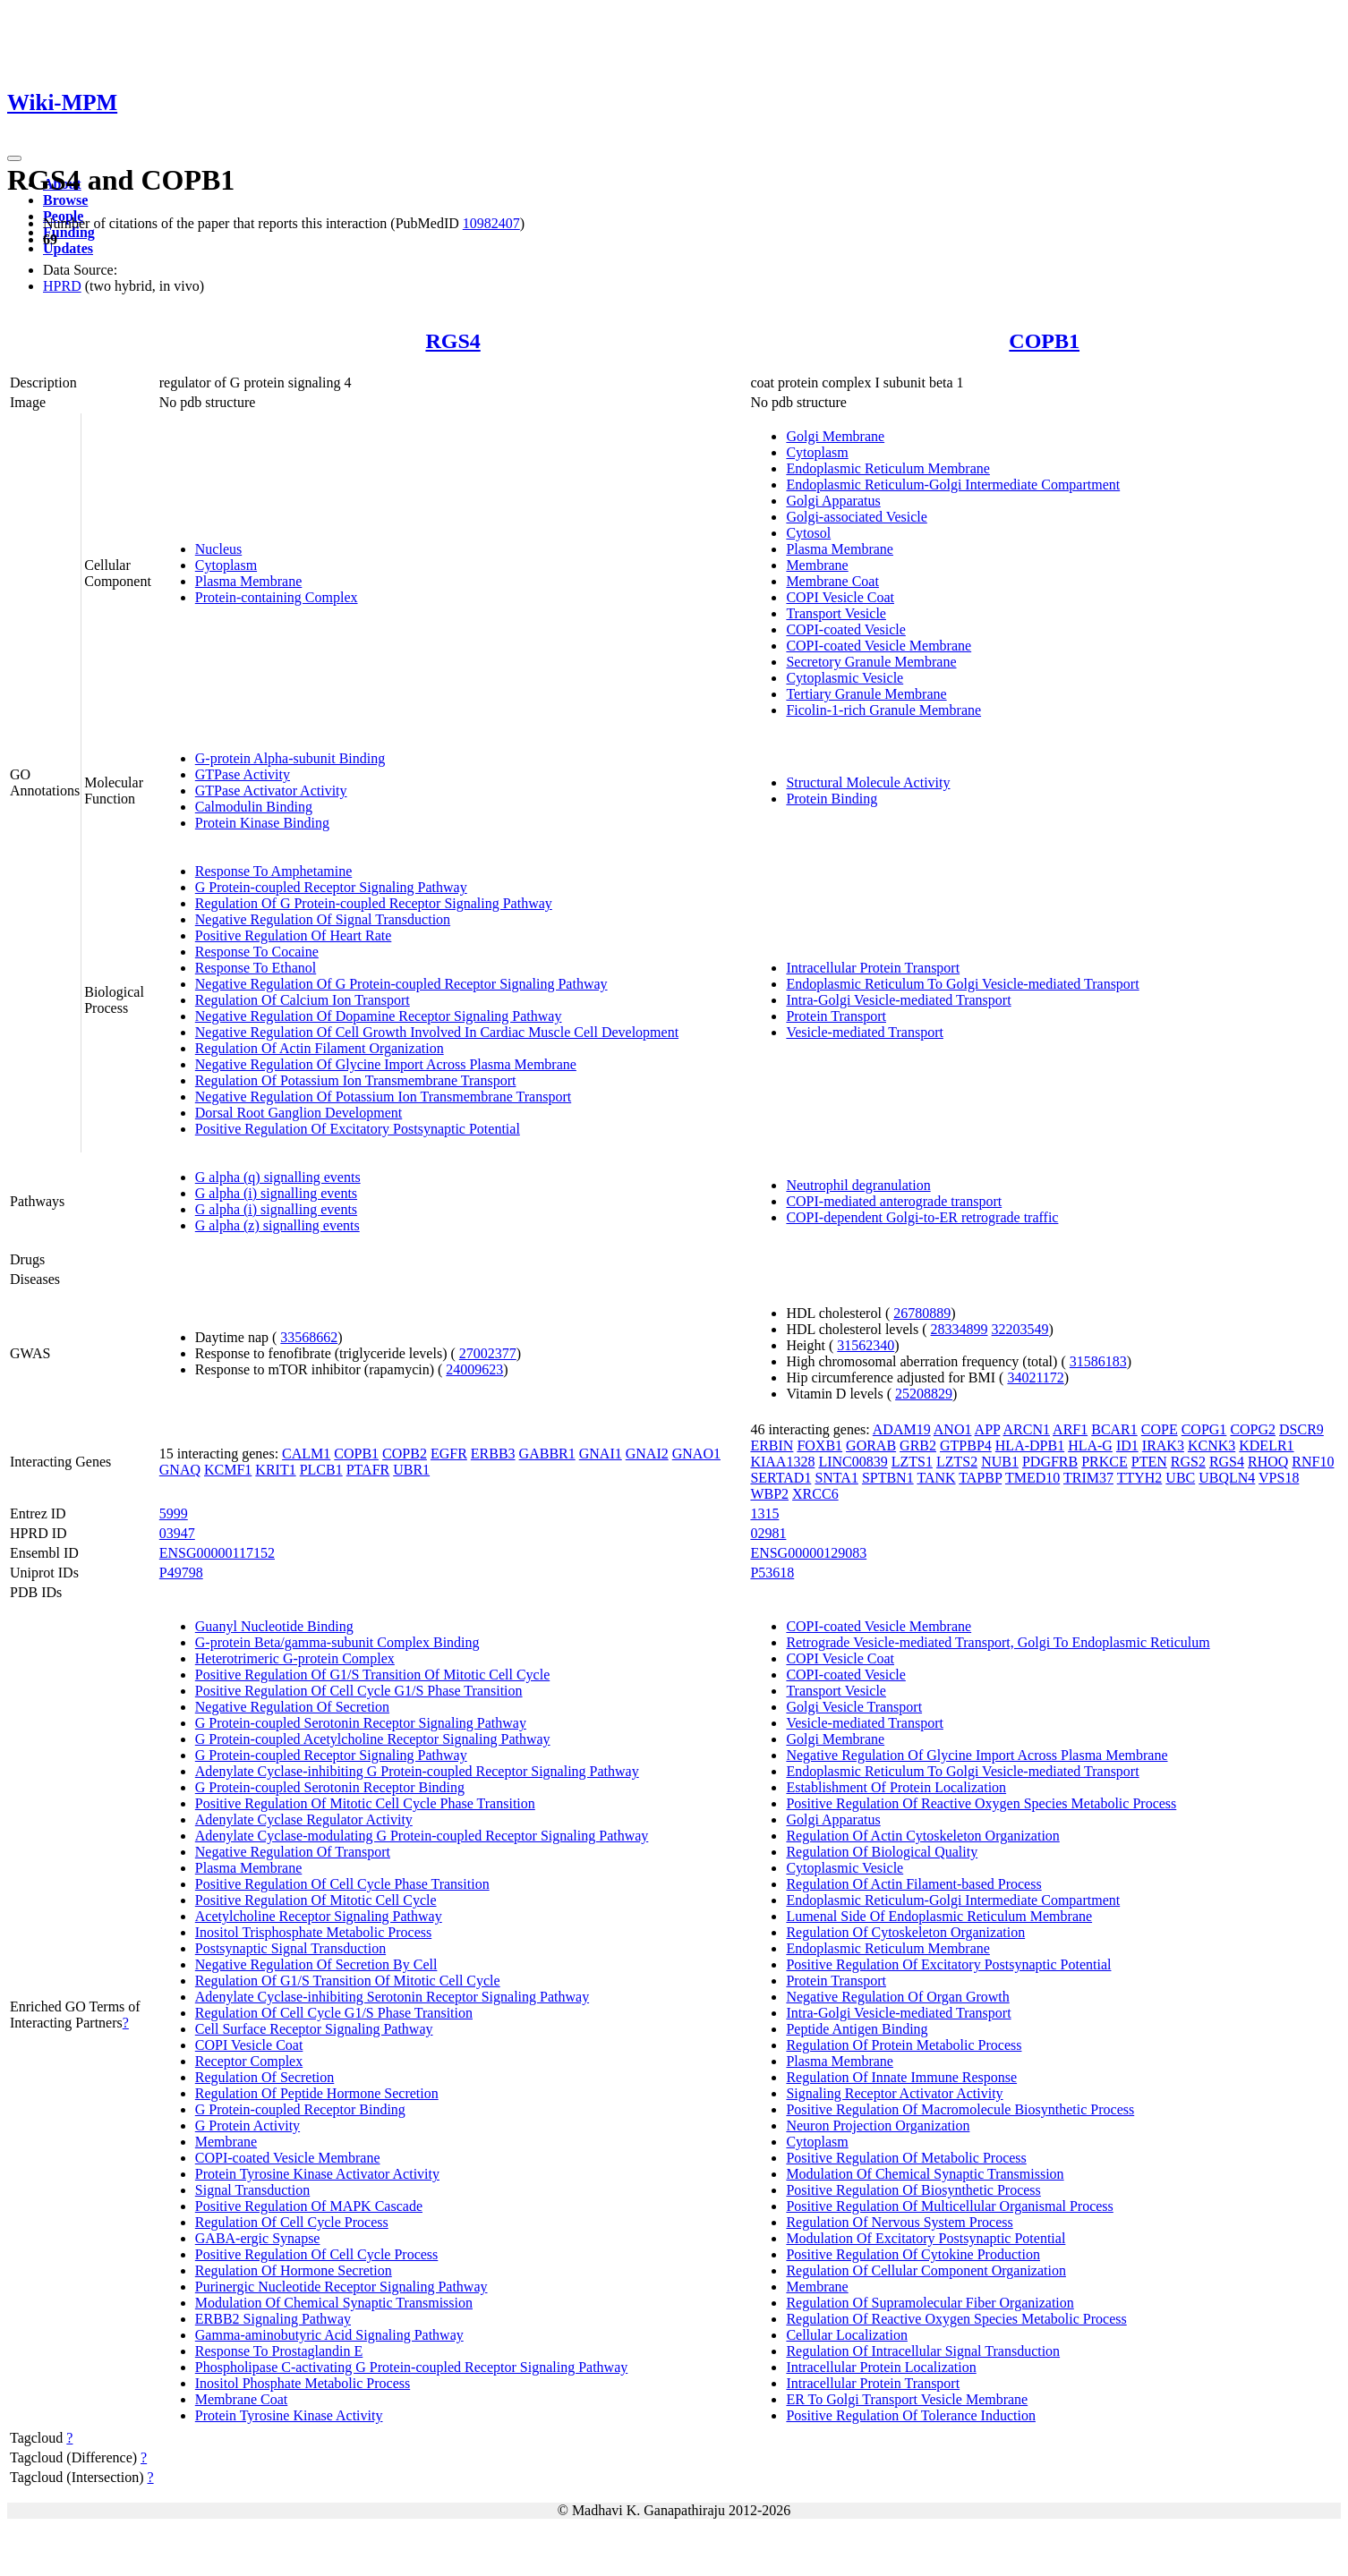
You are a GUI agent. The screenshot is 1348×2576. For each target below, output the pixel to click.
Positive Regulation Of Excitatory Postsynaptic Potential (357, 1128)
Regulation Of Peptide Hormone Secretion (317, 2093)
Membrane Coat (832, 581)
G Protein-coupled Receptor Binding (300, 2109)
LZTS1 (912, 1461)
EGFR (449, 1453)
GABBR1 (547, 1453)
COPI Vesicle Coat (840, 597)
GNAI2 (647, 1453)
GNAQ (179, 1469)
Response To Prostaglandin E (279, 2351)
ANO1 (953, 1429)
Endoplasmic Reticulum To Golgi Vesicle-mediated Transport (962, 983)
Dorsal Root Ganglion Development (299, 1112)
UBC (1180, 1477)
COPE (1159, 1429)
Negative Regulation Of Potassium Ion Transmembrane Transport (383, 1096)
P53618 (772, 1572)
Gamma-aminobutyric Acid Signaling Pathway (329, 2334)
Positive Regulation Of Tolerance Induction (911, 2415)
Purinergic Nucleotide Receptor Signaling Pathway (341, 2286)
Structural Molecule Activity (868, 782)
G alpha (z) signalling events (277, 1225)
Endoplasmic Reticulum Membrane (888, 468)
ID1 (1127, 1445)
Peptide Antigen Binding (856, 2028)
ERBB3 (493, 1453)
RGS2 (1188, 1461)
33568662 (308, 1337)
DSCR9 (1301, 1429)
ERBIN (771, 1445)
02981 (768, 1533)
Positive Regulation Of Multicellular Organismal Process (949, 2206)
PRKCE (1104, 1461)
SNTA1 (836, 1477)
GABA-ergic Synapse (257, 2238)
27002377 (487, 1353)
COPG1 (1204, 1429)
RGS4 (452, 341)
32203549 (1020, 1329)
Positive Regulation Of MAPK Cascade (308, 2206)
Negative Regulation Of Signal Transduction (322, 919)
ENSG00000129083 (808, 1552)
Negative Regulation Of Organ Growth (897, 1996)
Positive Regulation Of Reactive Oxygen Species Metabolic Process (981, 1803)
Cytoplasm (226, 565)
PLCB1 (321, 1469)
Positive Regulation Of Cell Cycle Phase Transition (342, 1884)
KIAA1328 (782, 1461)
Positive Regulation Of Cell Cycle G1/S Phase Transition (359, 1690)
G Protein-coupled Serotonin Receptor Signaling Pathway (360, 1722)
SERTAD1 (780, 1477)
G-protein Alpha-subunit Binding (290, 758)
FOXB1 (819, 1445)
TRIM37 (1088, 1477)
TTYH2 (1140, 1477)
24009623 (474, 1369)
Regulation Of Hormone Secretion (293, 2270)
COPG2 (1252, 1429)
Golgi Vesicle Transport (854, 1706)
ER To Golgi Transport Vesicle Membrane (907, 2399)
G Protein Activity (247, 2125)
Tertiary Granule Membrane (866, 693)
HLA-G (1090, 1445)
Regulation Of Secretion (265, 2077)
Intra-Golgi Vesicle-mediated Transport (898, 999)
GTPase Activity (242, 774)
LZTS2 (956, 1461)
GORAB (871, 1445)
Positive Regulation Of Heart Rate (293, 935)
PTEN (1149, 1461)
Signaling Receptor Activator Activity (894, 2093)
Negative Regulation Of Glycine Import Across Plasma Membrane (385, 1064)
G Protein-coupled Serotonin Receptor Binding (330, 1787)
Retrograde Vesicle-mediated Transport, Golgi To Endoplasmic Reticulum (997, 1642)
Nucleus (218, 549)
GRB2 (918, 1445)
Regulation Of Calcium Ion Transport (302, 999)
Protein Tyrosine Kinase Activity (289, 2415)
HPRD (62, 285)
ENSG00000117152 (217, 1552)
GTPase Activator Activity (271, 790)
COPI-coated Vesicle (845, 629)
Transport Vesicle (836, 613)
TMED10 (1032, 1477)
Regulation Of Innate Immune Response (901, 2077)
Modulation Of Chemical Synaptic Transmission (334, 2302)
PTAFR (368, 1469)
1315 (764, 1513)
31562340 (865, 1345)
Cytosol (808, 532)
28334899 (959, 1329)
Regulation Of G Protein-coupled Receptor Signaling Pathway (373, 903)
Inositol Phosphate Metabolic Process (302, 2383)
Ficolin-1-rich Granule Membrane (883, 710)
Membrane (817, 565)
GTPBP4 (966, 1445)
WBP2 (769, 1493)
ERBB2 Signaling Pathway (273, 2318)
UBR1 (411, 1469)
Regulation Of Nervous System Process (899, 2222)
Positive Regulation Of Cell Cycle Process (317, 2254)
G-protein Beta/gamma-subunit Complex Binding (337, 1642)
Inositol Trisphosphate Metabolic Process (313, 1932)
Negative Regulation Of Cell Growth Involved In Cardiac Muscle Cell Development (436, 1032)
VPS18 (1278, 1477)
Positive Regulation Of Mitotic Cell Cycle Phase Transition (365, 1803)
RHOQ (1268, 1461)
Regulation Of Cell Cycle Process (291, 2222)
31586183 (1098, 1361)
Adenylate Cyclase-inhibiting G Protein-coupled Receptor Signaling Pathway (417, 1771)
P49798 (181, 1572)
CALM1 (306, 1453)
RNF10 (1313, 1461)
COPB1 (1044, 341)
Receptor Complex (249, 2061)
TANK (936, 1477)
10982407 (491, 223)
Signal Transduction (252, 2190)
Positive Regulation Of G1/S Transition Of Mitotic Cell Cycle (372, 1674)
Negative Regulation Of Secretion (292, 1706)
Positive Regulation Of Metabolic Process (906, 2157)
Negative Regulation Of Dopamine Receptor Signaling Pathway (378, 1016)
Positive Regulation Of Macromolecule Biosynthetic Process (960, 2109)
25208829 (923, 1393)
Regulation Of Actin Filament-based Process (913, 1884)
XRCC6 (815, 1493)
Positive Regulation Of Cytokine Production (913, 2254)
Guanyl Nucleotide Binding (274, 1626)
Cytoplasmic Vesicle (844, 677)
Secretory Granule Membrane (871, 661)
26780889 (922, 1313)
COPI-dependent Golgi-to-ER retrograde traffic (922, 1217)
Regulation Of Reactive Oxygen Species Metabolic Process (956, 2318)
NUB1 (1000, 1461)
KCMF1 (228, 1469)
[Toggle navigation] (14, 158)
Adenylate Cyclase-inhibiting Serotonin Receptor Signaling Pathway (392, 1996)
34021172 (1035, 1377)
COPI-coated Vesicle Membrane (878, 645)
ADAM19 (902, 1429)
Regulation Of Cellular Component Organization (926, 2270)
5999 (173, 1513)
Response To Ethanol (255, 967)
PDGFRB (1050, 1461)
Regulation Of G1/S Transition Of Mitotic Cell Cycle (347, 1980)
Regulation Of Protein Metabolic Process (903, 2045)
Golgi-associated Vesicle (856, 516)
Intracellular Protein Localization (881, 2367)
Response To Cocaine (257, 951)
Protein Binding (831, 798)
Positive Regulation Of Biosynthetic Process (913, 2190)
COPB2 (404, 1453)
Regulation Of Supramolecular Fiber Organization (929, 2302)
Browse (65, 200)
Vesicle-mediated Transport (864, 1032)
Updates (68, 248)
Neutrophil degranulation (858, 1185)
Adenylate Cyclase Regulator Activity (304, 1819)
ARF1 (1070, 1429)
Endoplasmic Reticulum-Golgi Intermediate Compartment (953, 484)
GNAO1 (696, 1453)
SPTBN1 (888, 1477)
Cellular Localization (847, 2334)
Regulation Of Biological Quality (881, 1851)
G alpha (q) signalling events (278, 1177)
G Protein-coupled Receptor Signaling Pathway (331, 887)
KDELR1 (1266, 1445)
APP (988, 1429)
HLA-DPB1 (1029, 1445)
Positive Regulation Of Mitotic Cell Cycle (316, 1900)
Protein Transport (836, 1016)
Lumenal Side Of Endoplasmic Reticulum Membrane (939, 1916)
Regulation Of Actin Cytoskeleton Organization (922, 1835)
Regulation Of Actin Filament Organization (319, 1048)
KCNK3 (1211, 1445)
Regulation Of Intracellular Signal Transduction (923, 2351)
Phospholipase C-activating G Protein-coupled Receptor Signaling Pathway (411, 2367)
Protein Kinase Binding (262, 822)
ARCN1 (1026, 1429)
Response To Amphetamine (273, 871)
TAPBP (980, 1477)
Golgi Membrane (835, 436)
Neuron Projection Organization (877, 2125)
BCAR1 (1114, 1429)
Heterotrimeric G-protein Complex (295, 1658)
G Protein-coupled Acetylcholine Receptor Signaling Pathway (372, 1739)
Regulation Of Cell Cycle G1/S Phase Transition (334, 2012)
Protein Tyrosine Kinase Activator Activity (317, 2173)
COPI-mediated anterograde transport (894, 1201)
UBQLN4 (1227, 1477)
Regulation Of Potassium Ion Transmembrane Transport (355, 1080)
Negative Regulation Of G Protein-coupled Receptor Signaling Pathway (401, 983)
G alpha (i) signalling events (276, 1193)
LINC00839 (852, 1461)
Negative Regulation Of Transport (292, 1851)
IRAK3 (1163, 1445)
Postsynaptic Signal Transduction (290, 1948)
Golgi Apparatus (833, 500)
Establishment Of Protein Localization (896, 1787)
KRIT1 (275, 1469)
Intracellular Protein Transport (873, 967)
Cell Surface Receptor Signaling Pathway (314, 2028)
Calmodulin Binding (253, 806)
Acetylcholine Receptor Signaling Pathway (318, 1916)
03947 (177, 1533)
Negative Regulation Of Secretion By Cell (316, 1964)
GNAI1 (600, 1453)
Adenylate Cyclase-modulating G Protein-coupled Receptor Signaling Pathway (422, 1835)
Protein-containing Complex (276, 597)
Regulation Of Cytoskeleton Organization (905, 1932)
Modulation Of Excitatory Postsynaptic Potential (925, 2238)
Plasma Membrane (249, 581)
